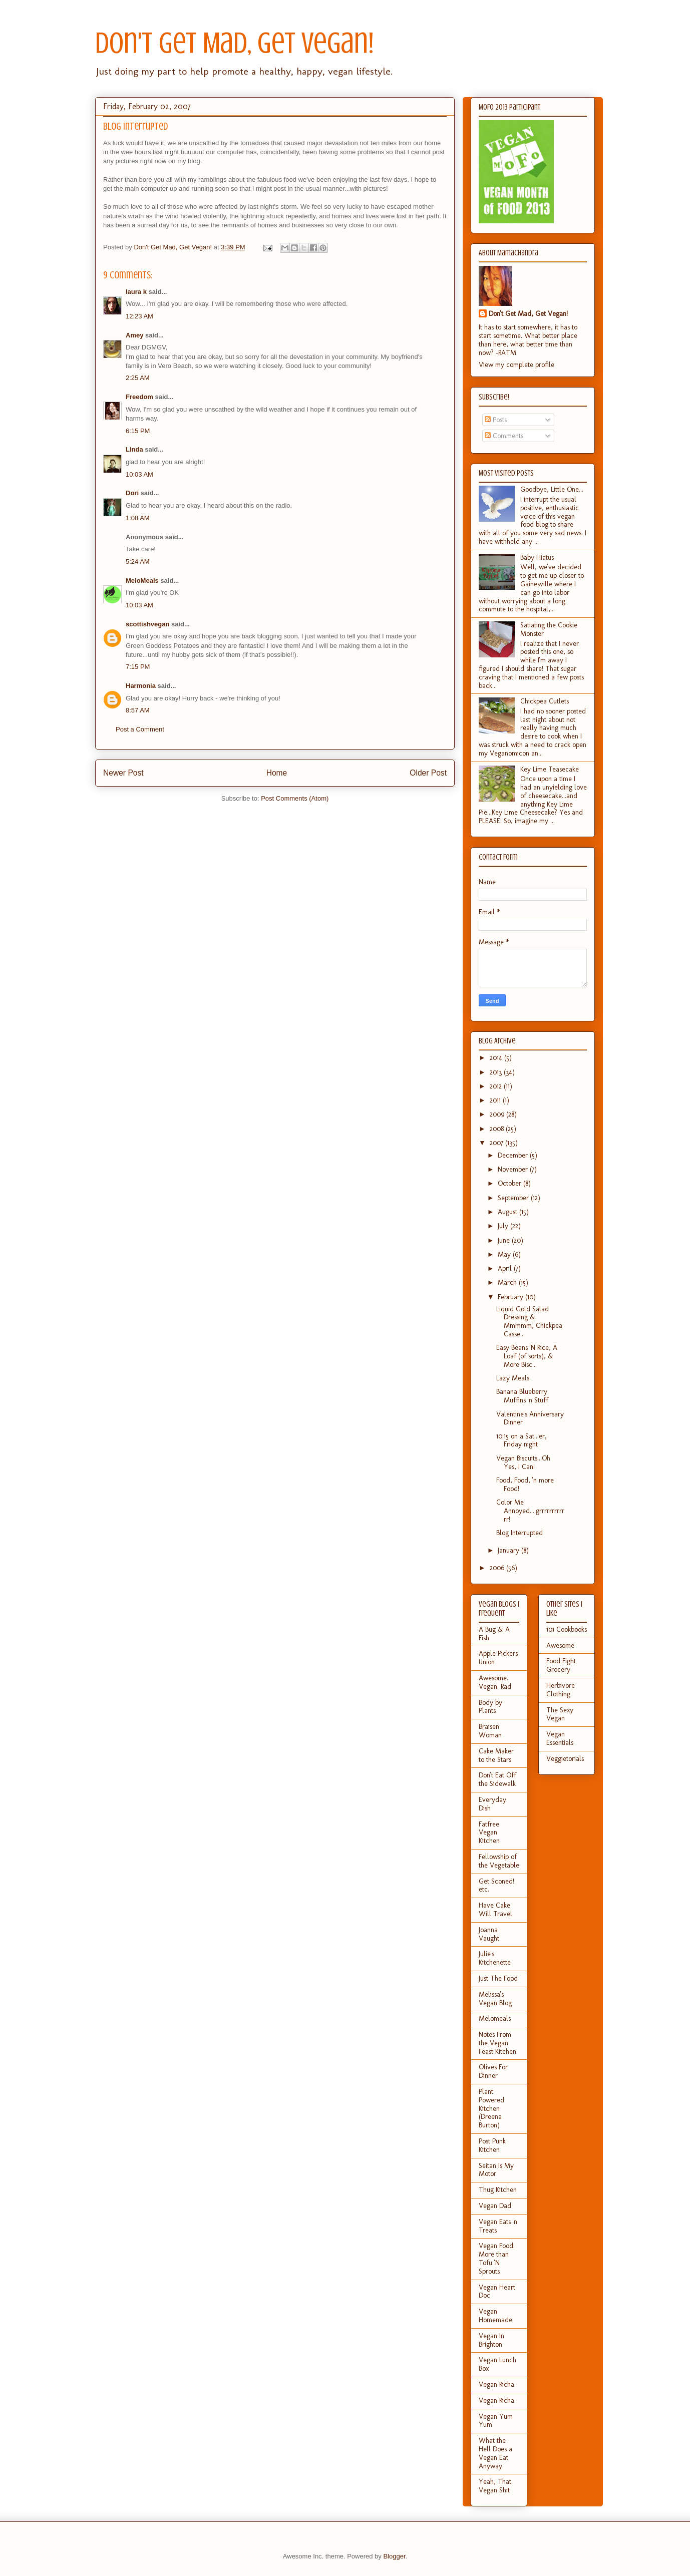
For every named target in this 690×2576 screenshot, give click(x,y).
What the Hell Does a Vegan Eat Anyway (495, 2453)
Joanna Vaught (489, 1934)
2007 (497, 1143)
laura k (136, 291)
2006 (498, 1568)
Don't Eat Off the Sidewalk (497, 1779)
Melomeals (495, 2018)
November (514, 1169)
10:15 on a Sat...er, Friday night (521, 1440)
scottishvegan (147, 624)
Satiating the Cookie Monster (548, 629)
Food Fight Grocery (561, 1665)
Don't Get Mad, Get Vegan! (234, 43)
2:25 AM (138, 378)
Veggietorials (565, 1758)
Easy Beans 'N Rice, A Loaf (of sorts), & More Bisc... (526, 1356)
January (509, 1550)
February (511, 1297)
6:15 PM (138, 431)
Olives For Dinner (493, 2071)
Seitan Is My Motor (496, 2169)
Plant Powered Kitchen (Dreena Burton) (491, 2108)
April (506, 1268)
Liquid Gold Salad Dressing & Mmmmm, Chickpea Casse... (529, 1321)
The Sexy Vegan (559, 1714)
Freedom (139, 397)
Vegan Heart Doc (497, 2291)
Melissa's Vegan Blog (495, 1998)
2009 (498, 1114)
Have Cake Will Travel (495, 1909)
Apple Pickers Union (498, 1657)
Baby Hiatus (537, 557)
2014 (497, 1057)
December (514, 1155)
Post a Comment (140, 729)
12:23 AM (139, 316)
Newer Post (123, 773)
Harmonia (141, 685)
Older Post (428, 773)
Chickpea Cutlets (544, 701)
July (504, 1226)
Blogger (394, 2556)
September (514, 1198)
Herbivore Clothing (560, 1689)
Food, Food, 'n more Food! (525, 1484)
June (505, 1240)
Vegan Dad (495, 2205)
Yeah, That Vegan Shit (495, 2485)
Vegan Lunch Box (497, 2364)
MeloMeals (142, 580)
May (505, 1254)
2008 (498, 1129)
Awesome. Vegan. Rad (495, 1682)
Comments (504, 436)
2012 (497, 1086)
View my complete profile (516, 364)
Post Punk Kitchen (492, 2145)
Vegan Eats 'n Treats (498, 2226)
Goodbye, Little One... (551, 489)
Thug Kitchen (498, 2189)
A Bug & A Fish (494, 1633)
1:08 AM (138, 518)
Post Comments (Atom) (294, 798)
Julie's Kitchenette (495, 1958)
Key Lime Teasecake (549, 769)
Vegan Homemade (495, 2315)
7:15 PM (138, 666)
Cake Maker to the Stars (496, 1755)
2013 (497, 1072)
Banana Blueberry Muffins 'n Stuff (522, 1395)
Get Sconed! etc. (496, 1885)
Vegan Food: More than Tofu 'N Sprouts (497, 2258)
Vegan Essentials (559, 1738)
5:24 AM (138, 561)
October (510, 1183)
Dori (132, 493)
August (508, 1212)
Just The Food (498, 1978)
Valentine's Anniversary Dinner (530, 1418)
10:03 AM (139, 474)
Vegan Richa (496, 2384)
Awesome (560, 1645)
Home (276, 773)
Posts (496, 420)
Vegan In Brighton (491, 2340)
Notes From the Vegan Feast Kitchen (497, 2043)
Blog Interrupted (519, 1533)
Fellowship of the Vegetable (499, 1861)
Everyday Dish (492, 1803)
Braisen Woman (490, 1730)
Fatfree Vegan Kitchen (489, 1833)
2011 (496, 1100)
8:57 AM (138, 710)
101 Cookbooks (566, 1629)
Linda (134, 449)
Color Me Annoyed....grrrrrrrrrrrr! (530, 1511)
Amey (134, 335)
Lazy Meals (512, 1378)
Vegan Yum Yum (496, 2420)
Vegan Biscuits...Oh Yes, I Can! (523, 1462)
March (508, 1282)
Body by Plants (490, 1706)
